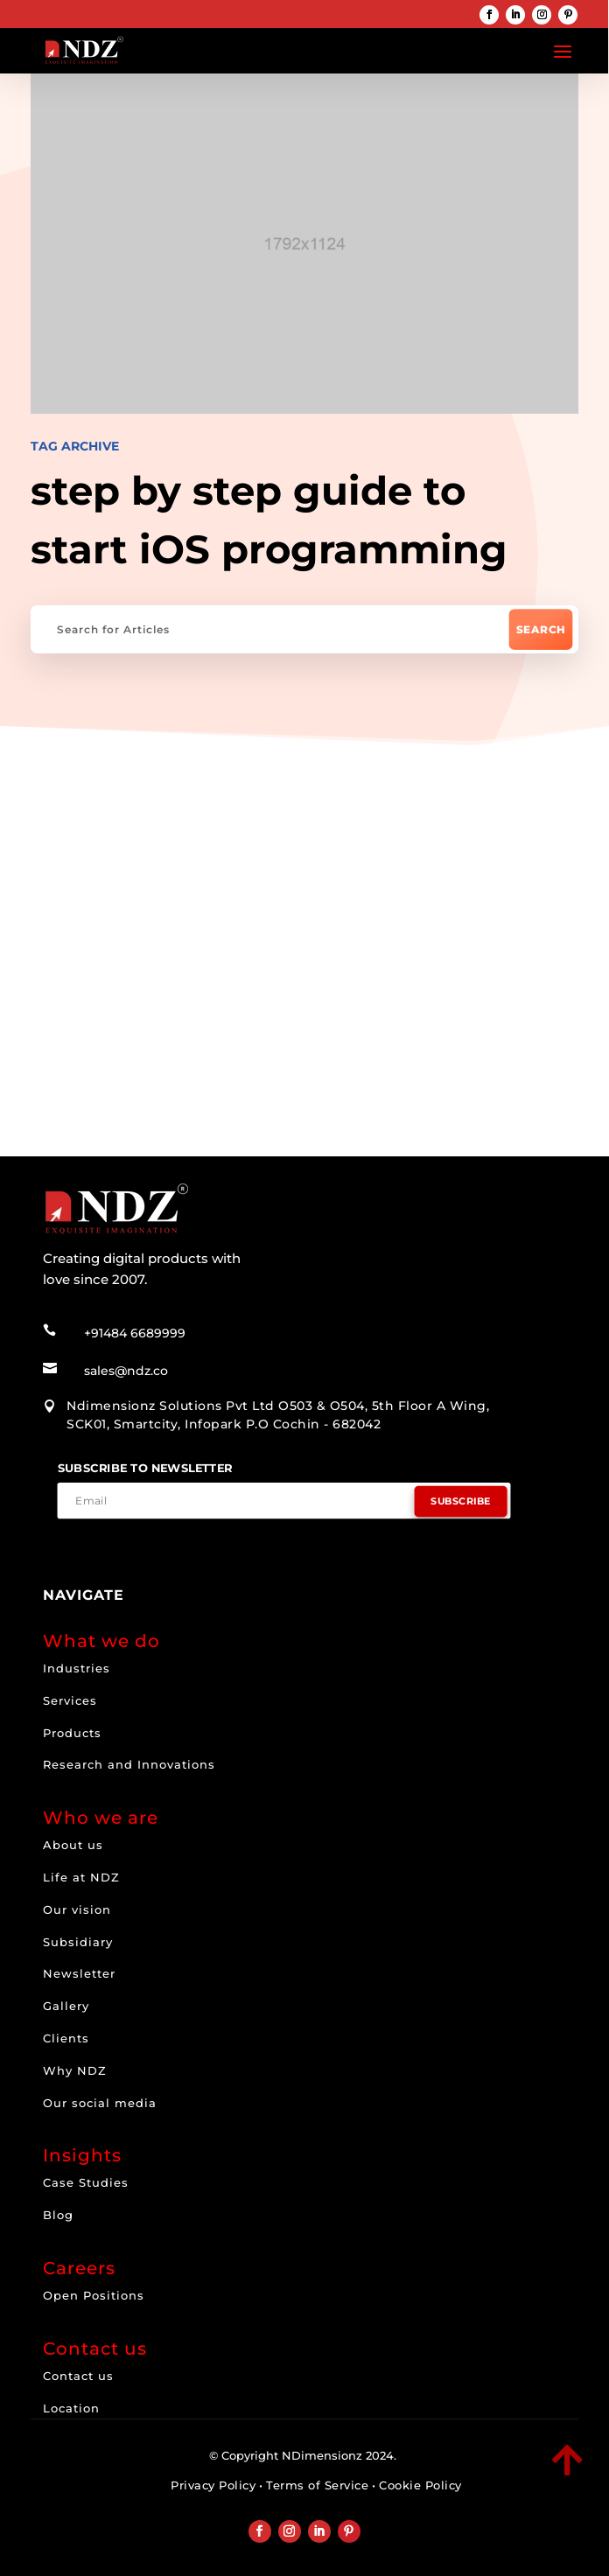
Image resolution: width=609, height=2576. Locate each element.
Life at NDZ (81, 1877)
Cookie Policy (420, 2485)
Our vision (77, 1909)
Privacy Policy (213, 2485)
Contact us (78, 2376)
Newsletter (79, 1973)
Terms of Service (317, 2485)
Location (71, 2408)
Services (70, 1700)
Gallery (66, 2006)
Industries (76, 1668)
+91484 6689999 (135, 1333)
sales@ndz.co (126, 1371)
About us (73, 1845)
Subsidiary (78, 1942)
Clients (66, 2038)
